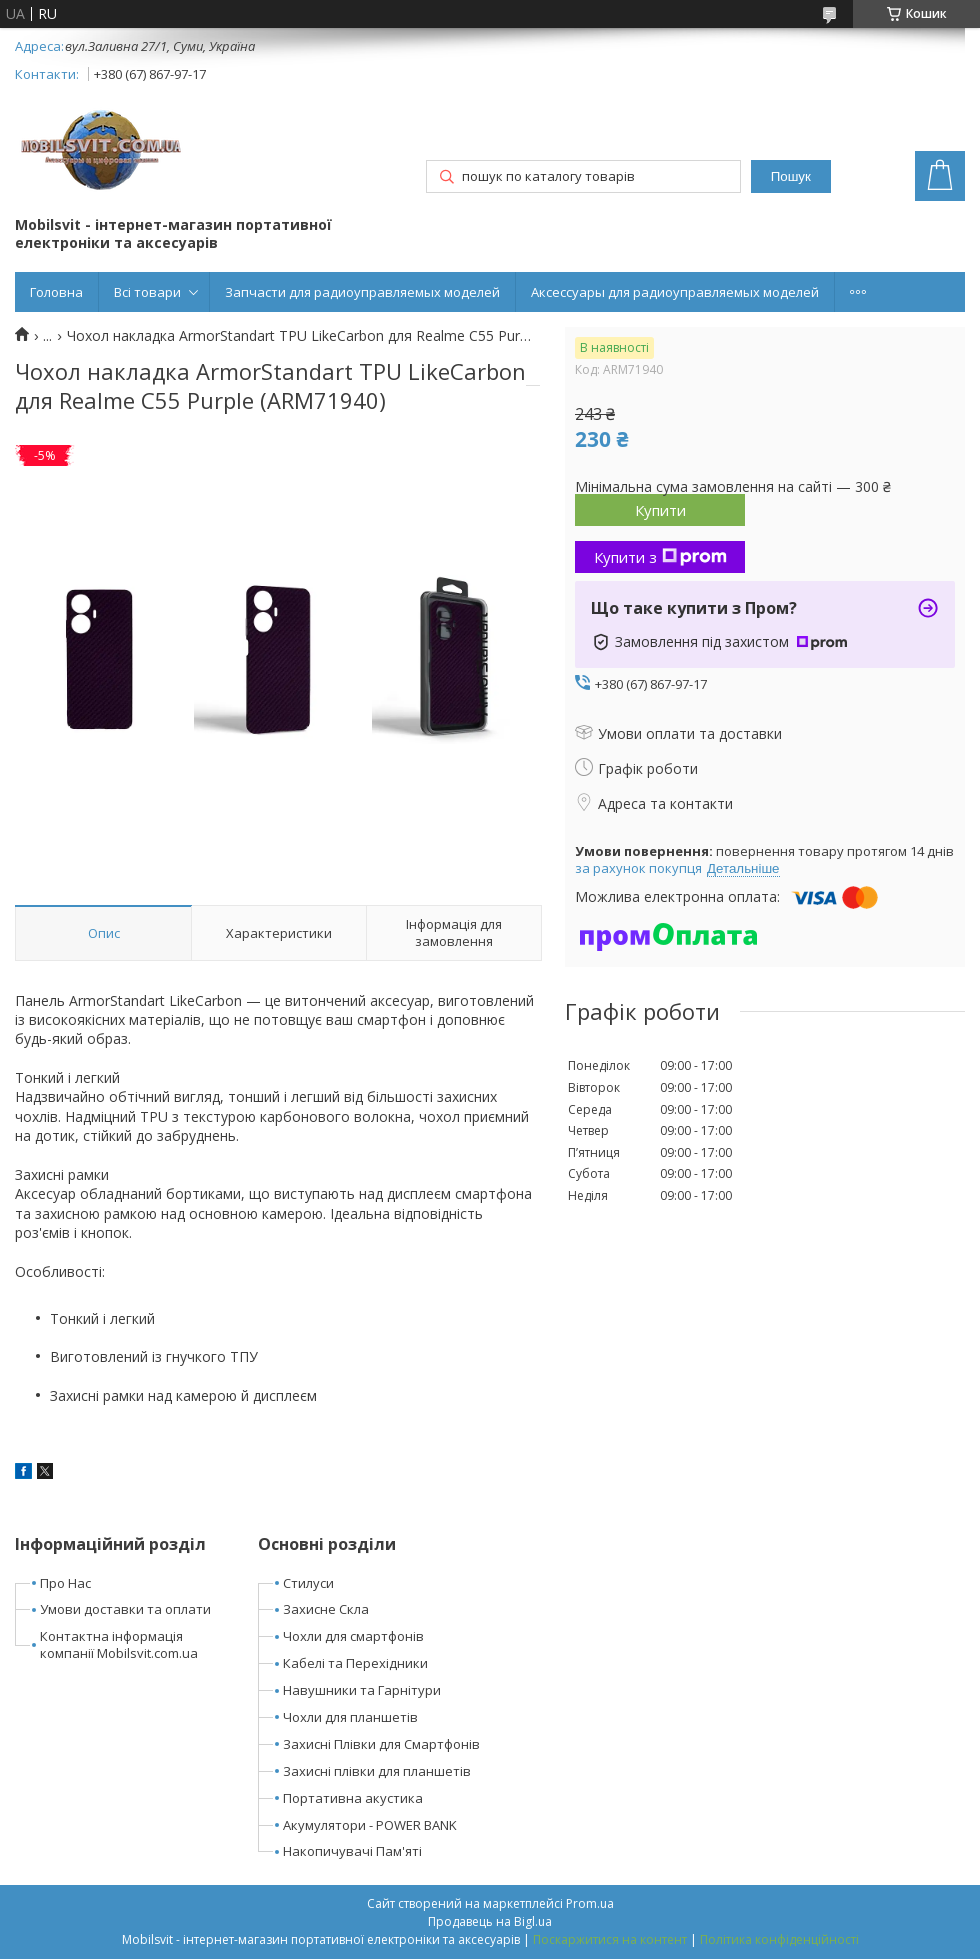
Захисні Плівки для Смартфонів (381, 1744)
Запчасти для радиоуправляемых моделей (362, 292)
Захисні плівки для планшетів (377, 1771)
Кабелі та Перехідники (355, 1663)
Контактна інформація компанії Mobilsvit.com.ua (119, 1644)
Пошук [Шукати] (791, 176)
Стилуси (308, 1583)
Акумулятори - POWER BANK (370, 1825)
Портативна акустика (353, 1798)
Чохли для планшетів (350, 1717)
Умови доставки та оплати (125, 1609)
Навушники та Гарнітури (362, 1690)
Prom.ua (590, 1903)
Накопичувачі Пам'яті (352, 1851)
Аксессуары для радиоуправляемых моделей (675, 292)
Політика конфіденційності (779, 1939)
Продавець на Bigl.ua (490, 1921)
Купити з (660, 557)
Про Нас (65, 1583)
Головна (56, 292)
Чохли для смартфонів (353, 1636)
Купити (660, 510)
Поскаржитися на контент (610, 1939)
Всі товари (147, 292)
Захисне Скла (326, 1609)
